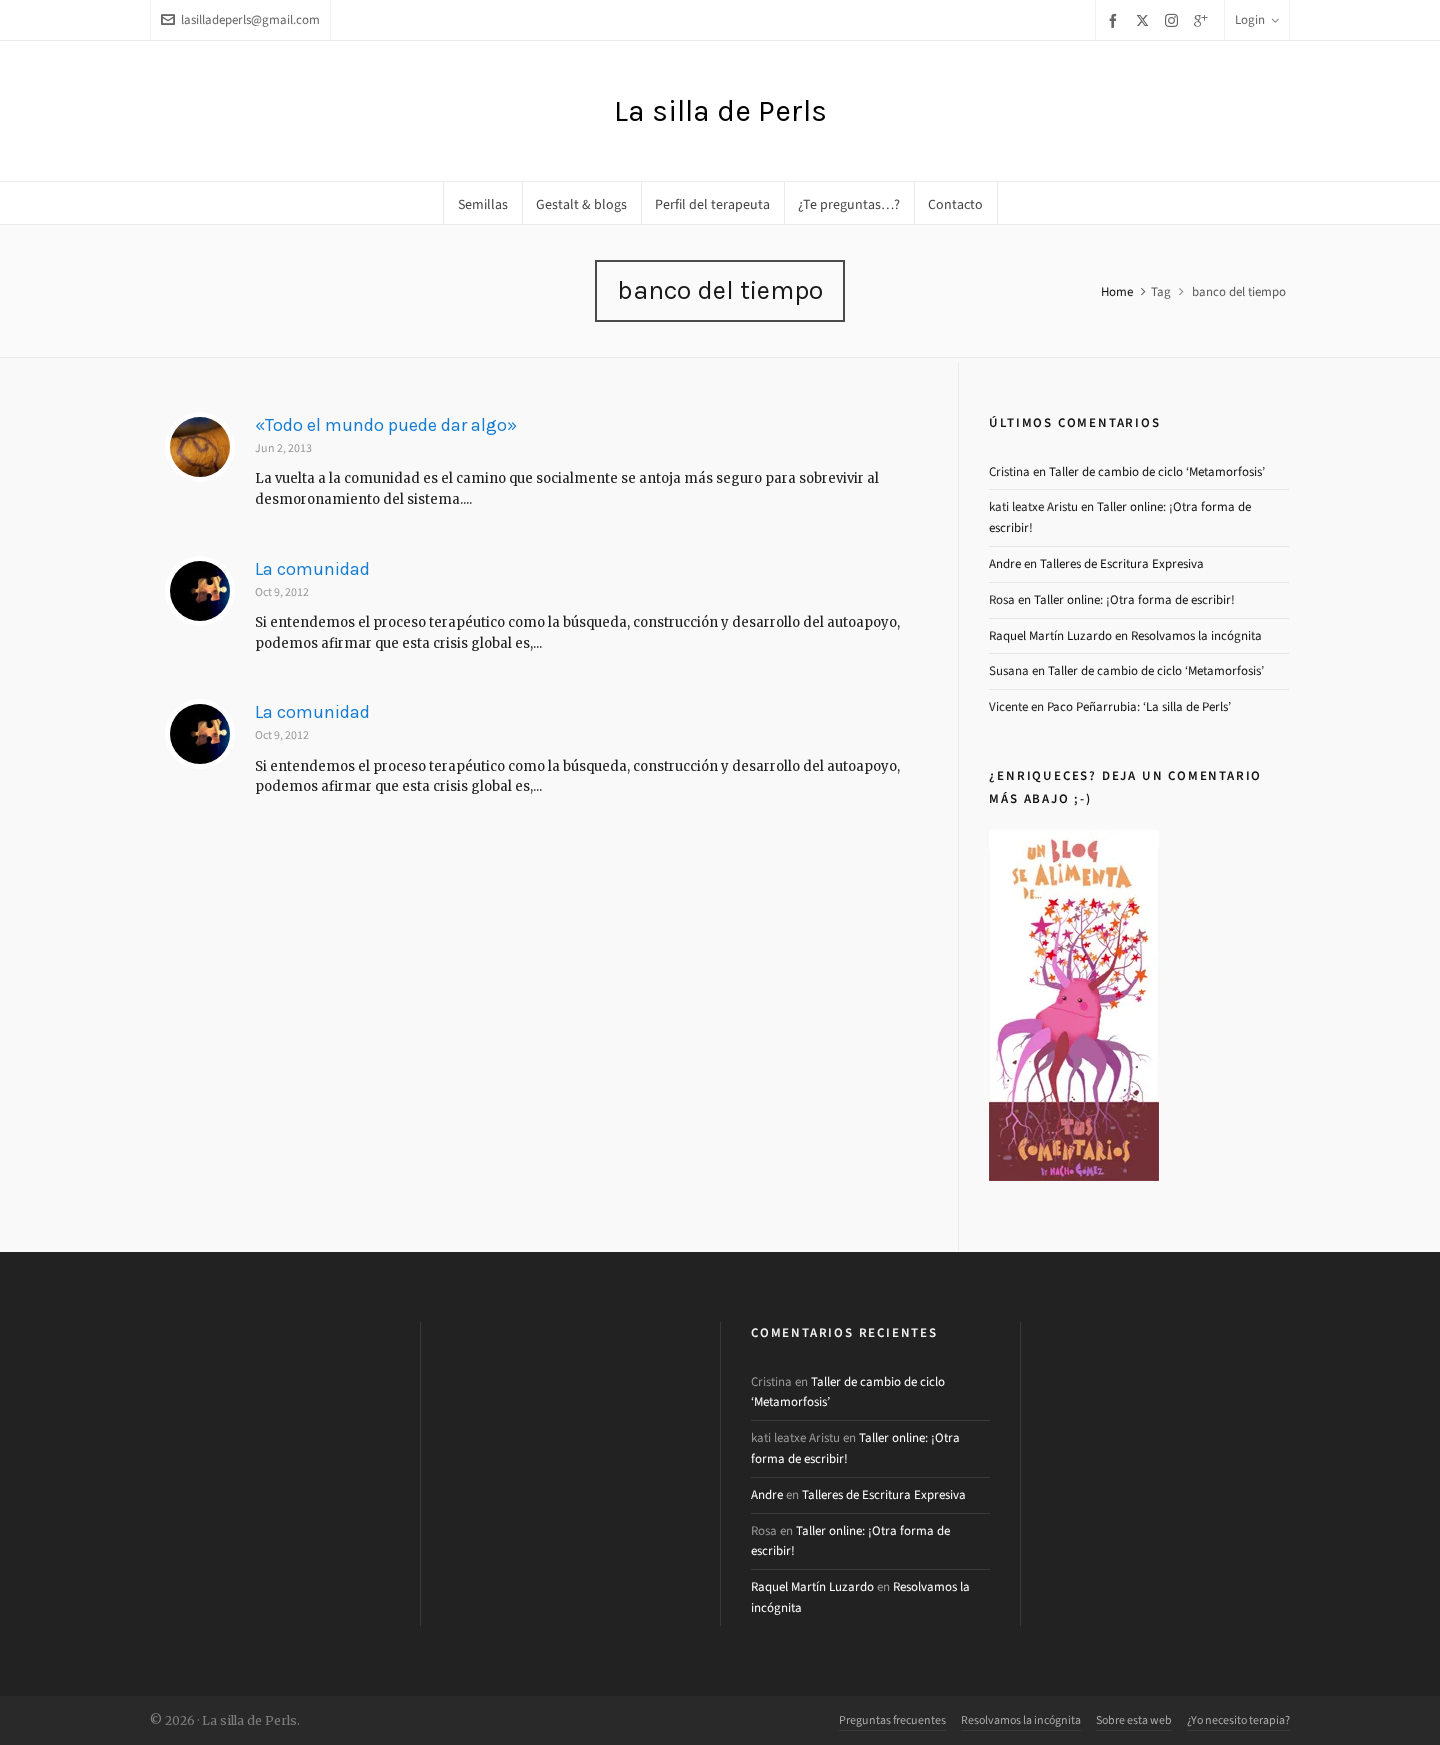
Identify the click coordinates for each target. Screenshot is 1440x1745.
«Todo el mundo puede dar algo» (386, 425)
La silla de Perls (720, 111)
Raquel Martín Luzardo (1050, 635)
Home (1117, 291)
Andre (1005, 563)
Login (1257, 19)
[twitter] (1145, 20)
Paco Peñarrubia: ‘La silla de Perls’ (1139, 706)
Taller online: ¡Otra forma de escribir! (1134, 599)
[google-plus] (1204, 20)
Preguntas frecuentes (892, 1720)
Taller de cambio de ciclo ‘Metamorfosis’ (1157, 471)
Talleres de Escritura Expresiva (1122, 563)
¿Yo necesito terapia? (1238, 1720)
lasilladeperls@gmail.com (240, 19)
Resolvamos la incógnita (1196, 635)
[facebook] (1116, 20)
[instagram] (1174, 20)
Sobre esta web (1134, 1720)
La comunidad (312, 569)
